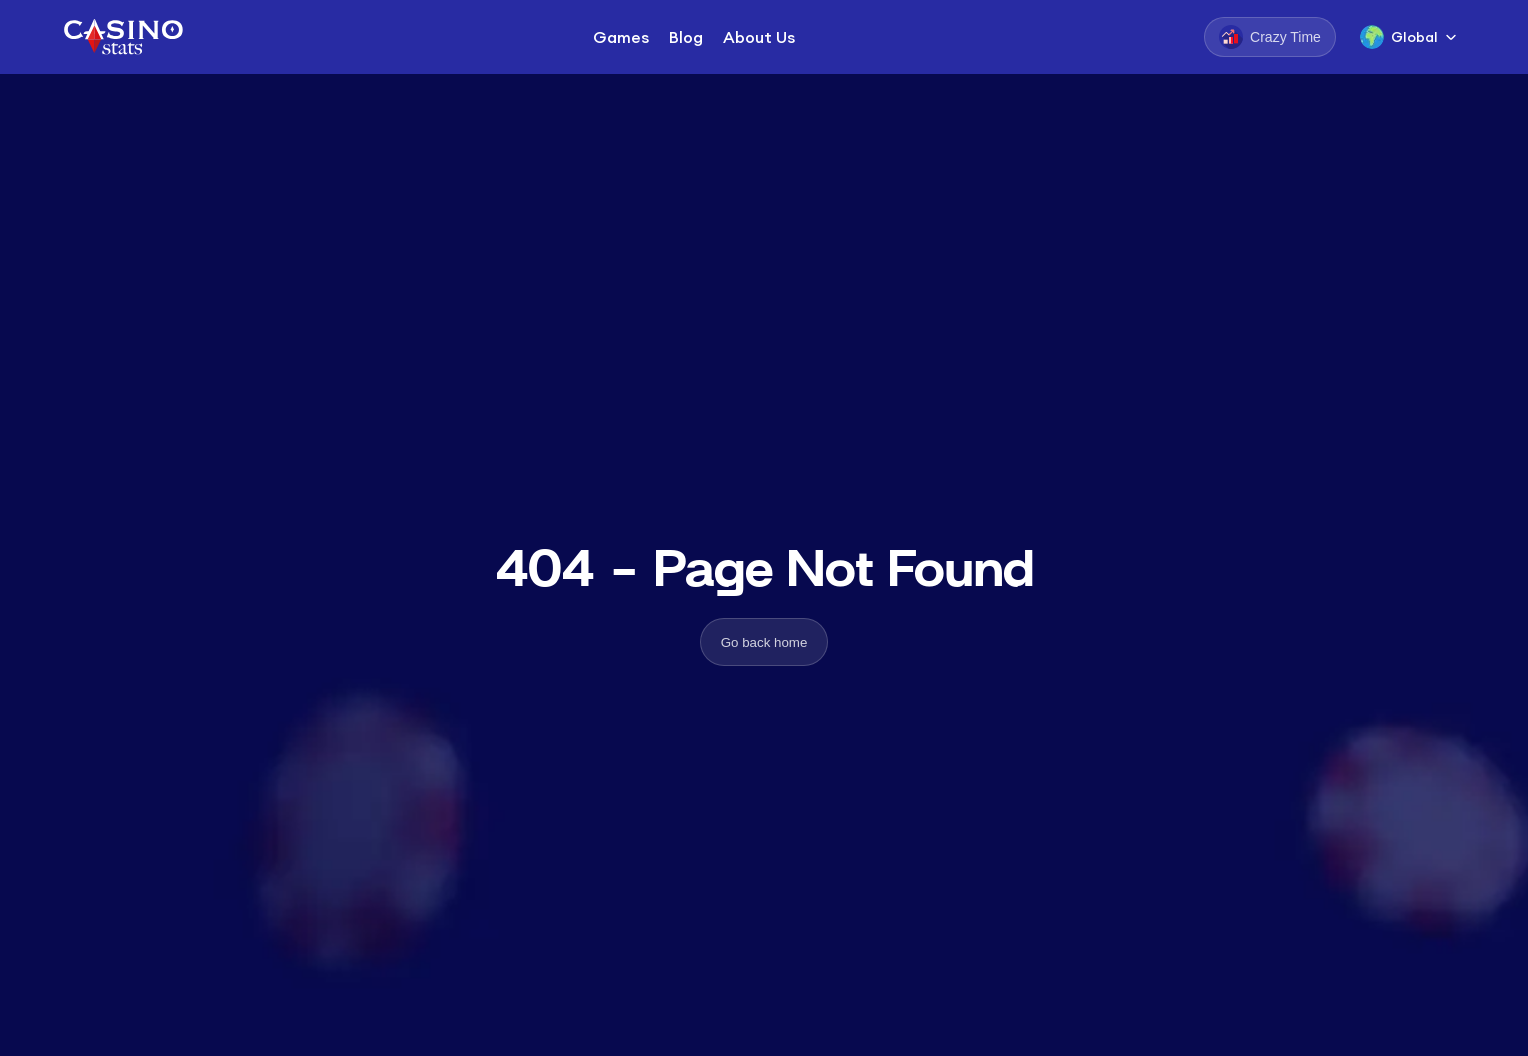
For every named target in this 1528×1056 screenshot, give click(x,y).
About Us (759, 37)
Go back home (764, 642)
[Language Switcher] (1408, 37)
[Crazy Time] (1270, 37)
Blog (686, 37)
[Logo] (122, 37)
